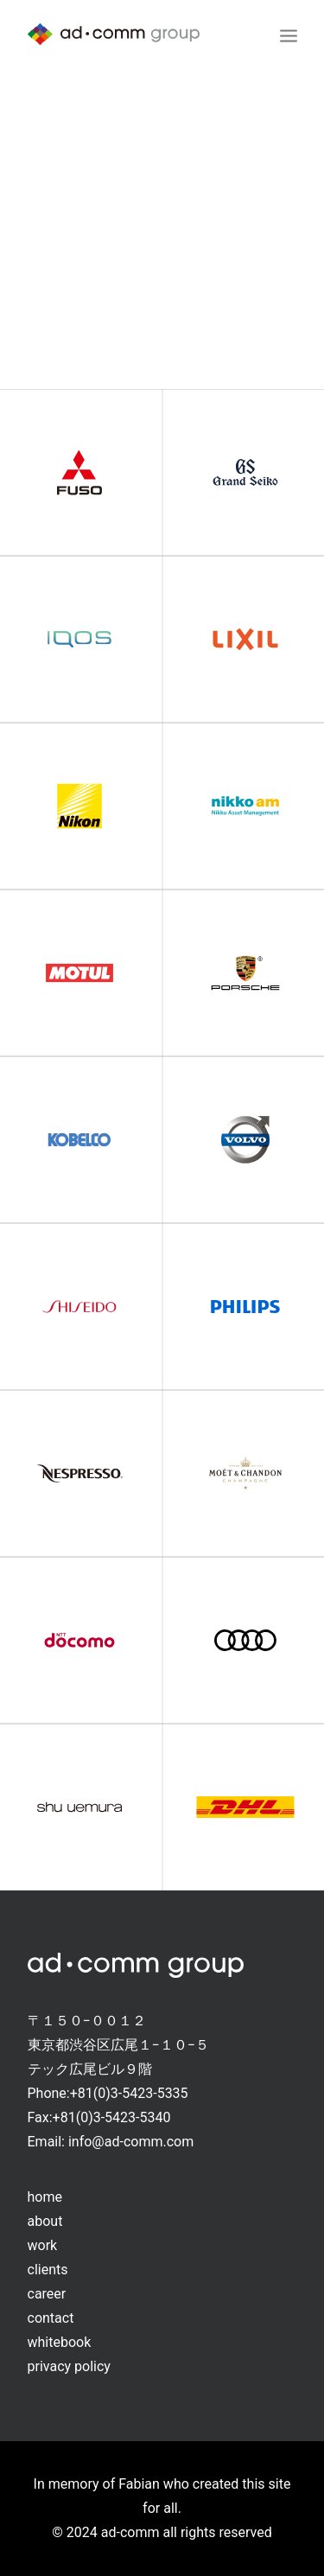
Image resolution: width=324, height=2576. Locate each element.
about (45, 2221)
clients (48, 2269)
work (43, 2245)
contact (51, 2318)
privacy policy (69, 2366)
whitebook (60, 2342)
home (45, 2197)
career (47, 2294)
